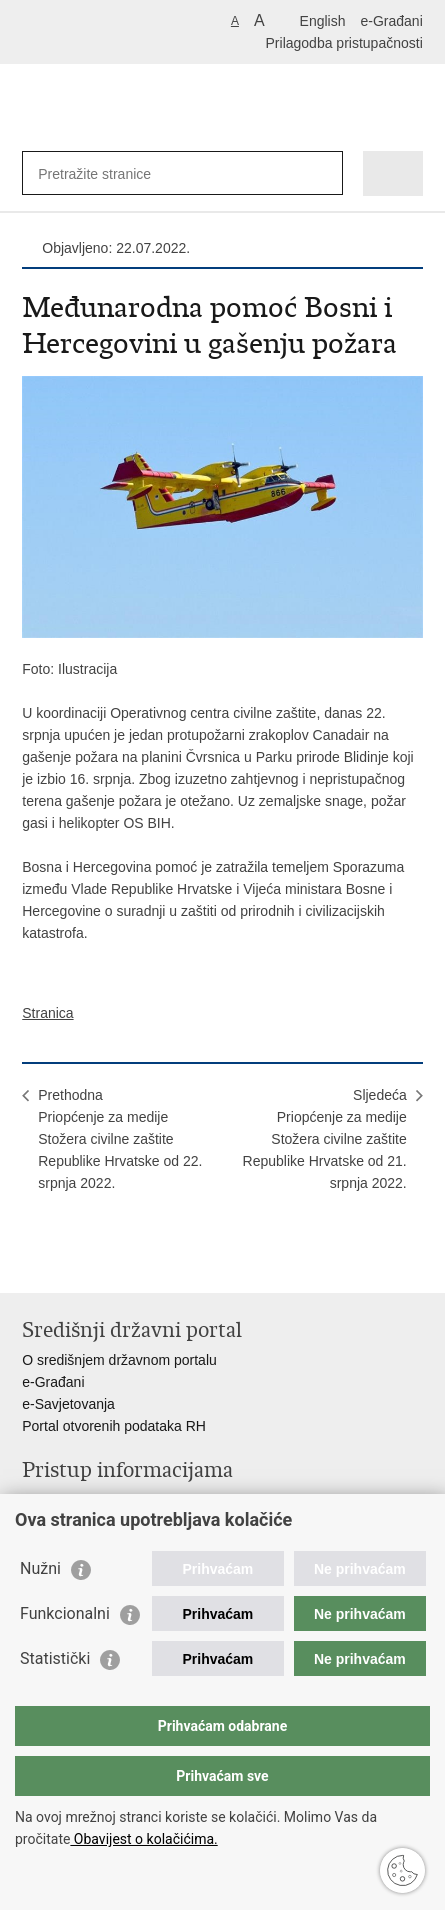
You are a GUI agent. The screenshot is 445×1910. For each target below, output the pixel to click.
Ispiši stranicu (32, 1261)
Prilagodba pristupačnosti (344, 43)
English (323, 21)
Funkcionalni (65, 1613)
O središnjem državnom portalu (119, 1360)
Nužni (40, 1568)
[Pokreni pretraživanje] (323, 173)
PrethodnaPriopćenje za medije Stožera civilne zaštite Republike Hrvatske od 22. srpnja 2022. (120, 1139)
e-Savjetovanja (68, 1404)
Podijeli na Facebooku (75, 1261)
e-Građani (391, 21)
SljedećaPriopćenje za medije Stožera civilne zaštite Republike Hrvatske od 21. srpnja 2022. (325, 1139)
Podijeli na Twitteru (118, 1261)
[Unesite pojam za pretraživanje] (110, 173)
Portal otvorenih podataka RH (114, 1426)
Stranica (47, 1013)
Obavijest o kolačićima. (143, 1839)
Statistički (55, 1658)
